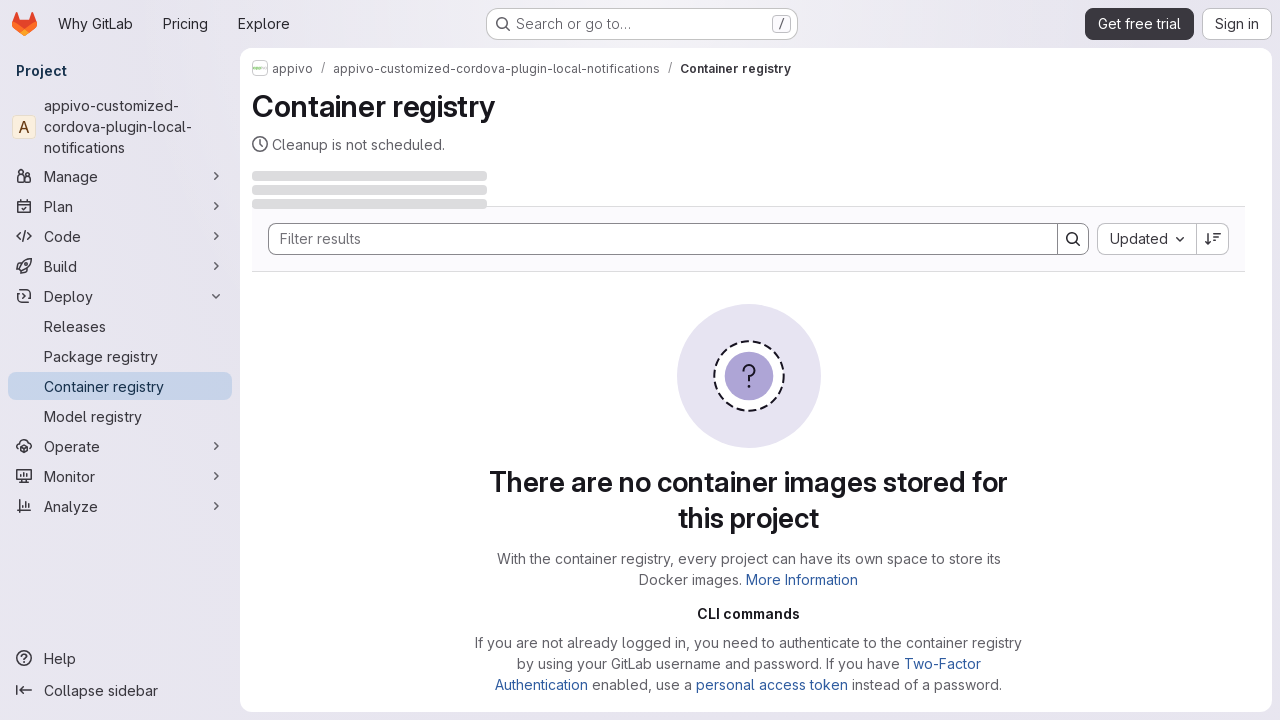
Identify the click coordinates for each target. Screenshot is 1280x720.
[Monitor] (120, 476)
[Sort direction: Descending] (1213, 239)
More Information (802, 579)
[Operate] (120, 446)
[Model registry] (120, 416)
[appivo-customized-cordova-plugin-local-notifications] (120, 126)
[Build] (120, 266)
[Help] (120, 658)
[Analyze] (120, 506)
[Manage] (120, 176)
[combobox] (1146, 239)
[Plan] (120, 206)
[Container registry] (120, 386)
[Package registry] (120, 356)
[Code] (120, 236)
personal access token (772, 684)
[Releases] (120, 326)
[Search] (653, 239)
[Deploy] (120, 296)
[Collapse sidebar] (120, 690)
